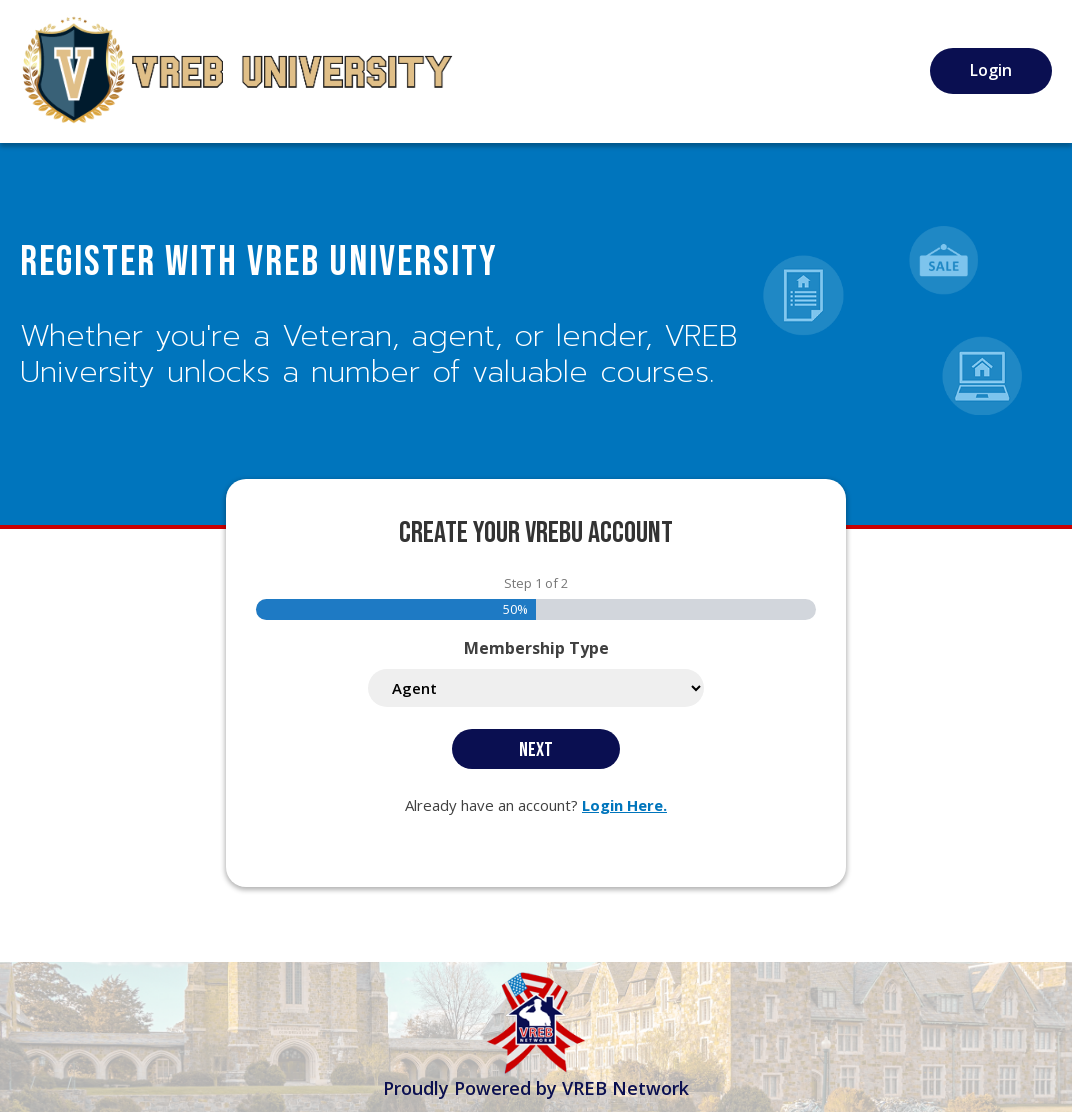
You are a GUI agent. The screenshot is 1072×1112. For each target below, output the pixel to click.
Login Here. (624, 805)
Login (991, 70)
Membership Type (536, 648)
